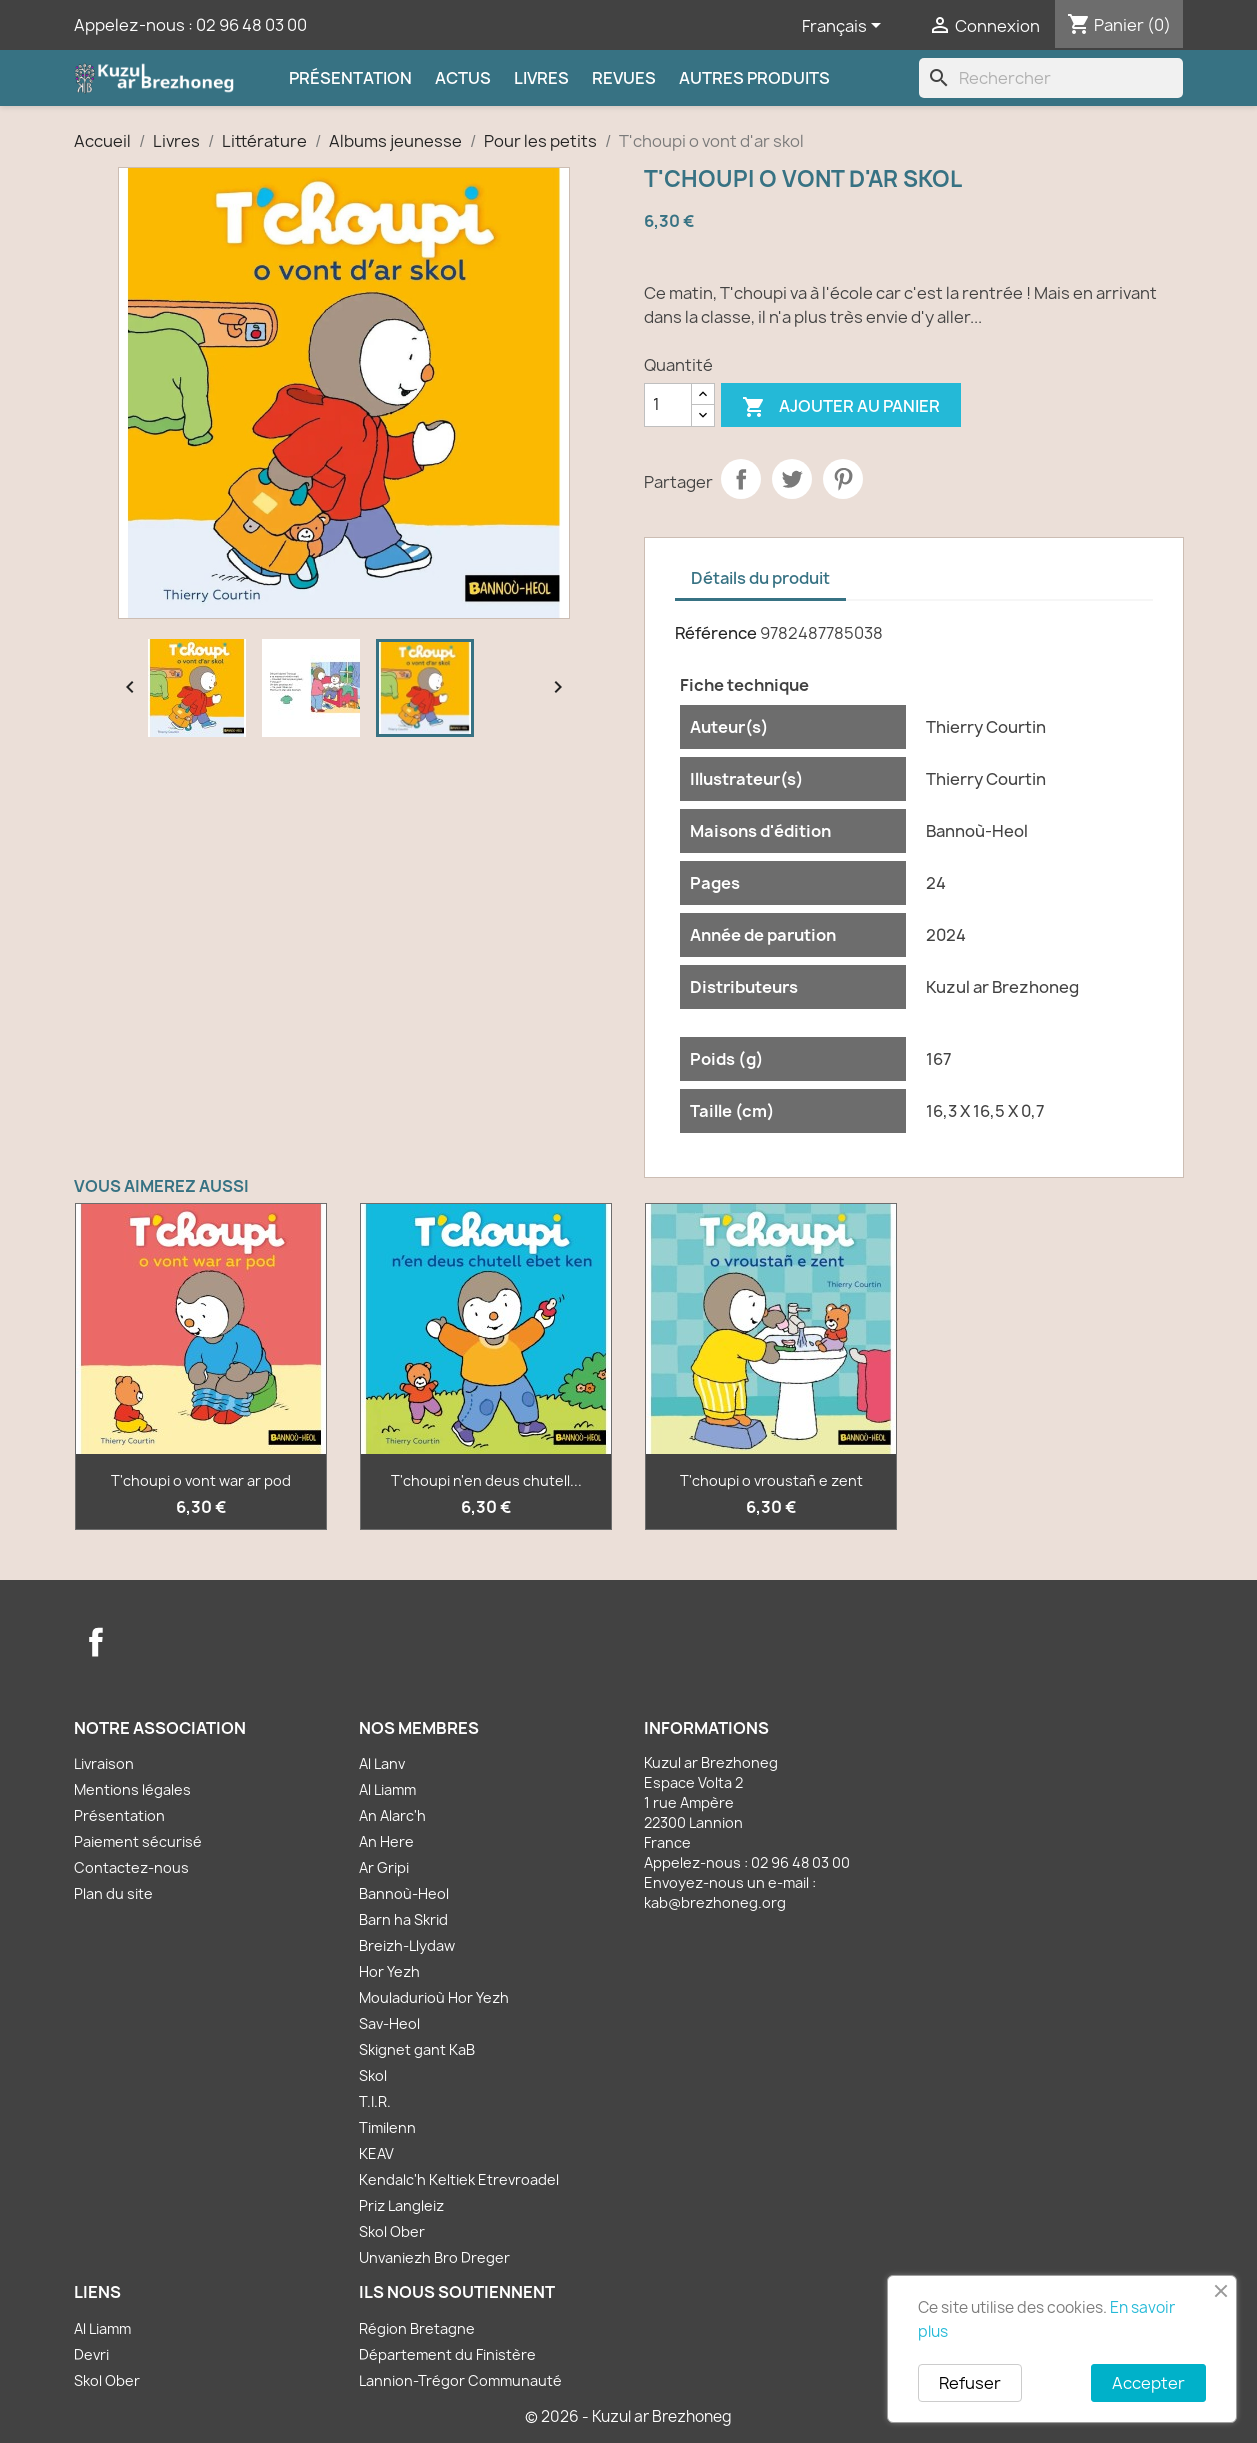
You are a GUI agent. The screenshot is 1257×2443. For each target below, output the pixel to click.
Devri (91, 2354)
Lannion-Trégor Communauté (460, 2380)
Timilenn (387, 2127)
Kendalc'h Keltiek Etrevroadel (459, 2179)
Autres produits (754, 78)
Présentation (350, 78)
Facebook (96, 1642)
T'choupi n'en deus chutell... (486, 1480)
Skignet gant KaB (417, 2049)
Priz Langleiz (401, 2205)
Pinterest (843, 479)
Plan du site (113, 1893)
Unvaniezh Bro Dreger (434, 2257)
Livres (541, 78)
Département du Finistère (447, 2354)
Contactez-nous (131, 1867)
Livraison (104, 1763)
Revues (624, 78)
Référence (716, 633)
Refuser (970, 2383)
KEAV (376, 2153)
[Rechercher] (1051, 78)
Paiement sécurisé (138, 1841)
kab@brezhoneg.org (715, 1902)
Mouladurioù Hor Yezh (434, 1997)
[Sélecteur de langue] (845, 27)
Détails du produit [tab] (760, 578)
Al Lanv (382, 1763)
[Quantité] (668, 405)
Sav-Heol (389, 2023)
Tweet (792, 479)
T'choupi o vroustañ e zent (771, 1480)
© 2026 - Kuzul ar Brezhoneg (628, 2416)
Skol (373, 2075)
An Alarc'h (392, 1815)
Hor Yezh (389, 1971)
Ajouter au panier (841, 407)
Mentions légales (132, 1789)
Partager (741, 479)
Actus (463, 78)
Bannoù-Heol (404, 1893)
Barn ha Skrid (403, 1919)
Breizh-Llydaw (407, 1945)
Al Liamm (387, 1789)
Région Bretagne (417, 2328)
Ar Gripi (384, 1867)
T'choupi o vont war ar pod (201, 1480)
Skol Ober (392, 2231)
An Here (386, 1841)
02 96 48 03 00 (251, 25)
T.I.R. (375, 2101)
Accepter (1148, 2383)
